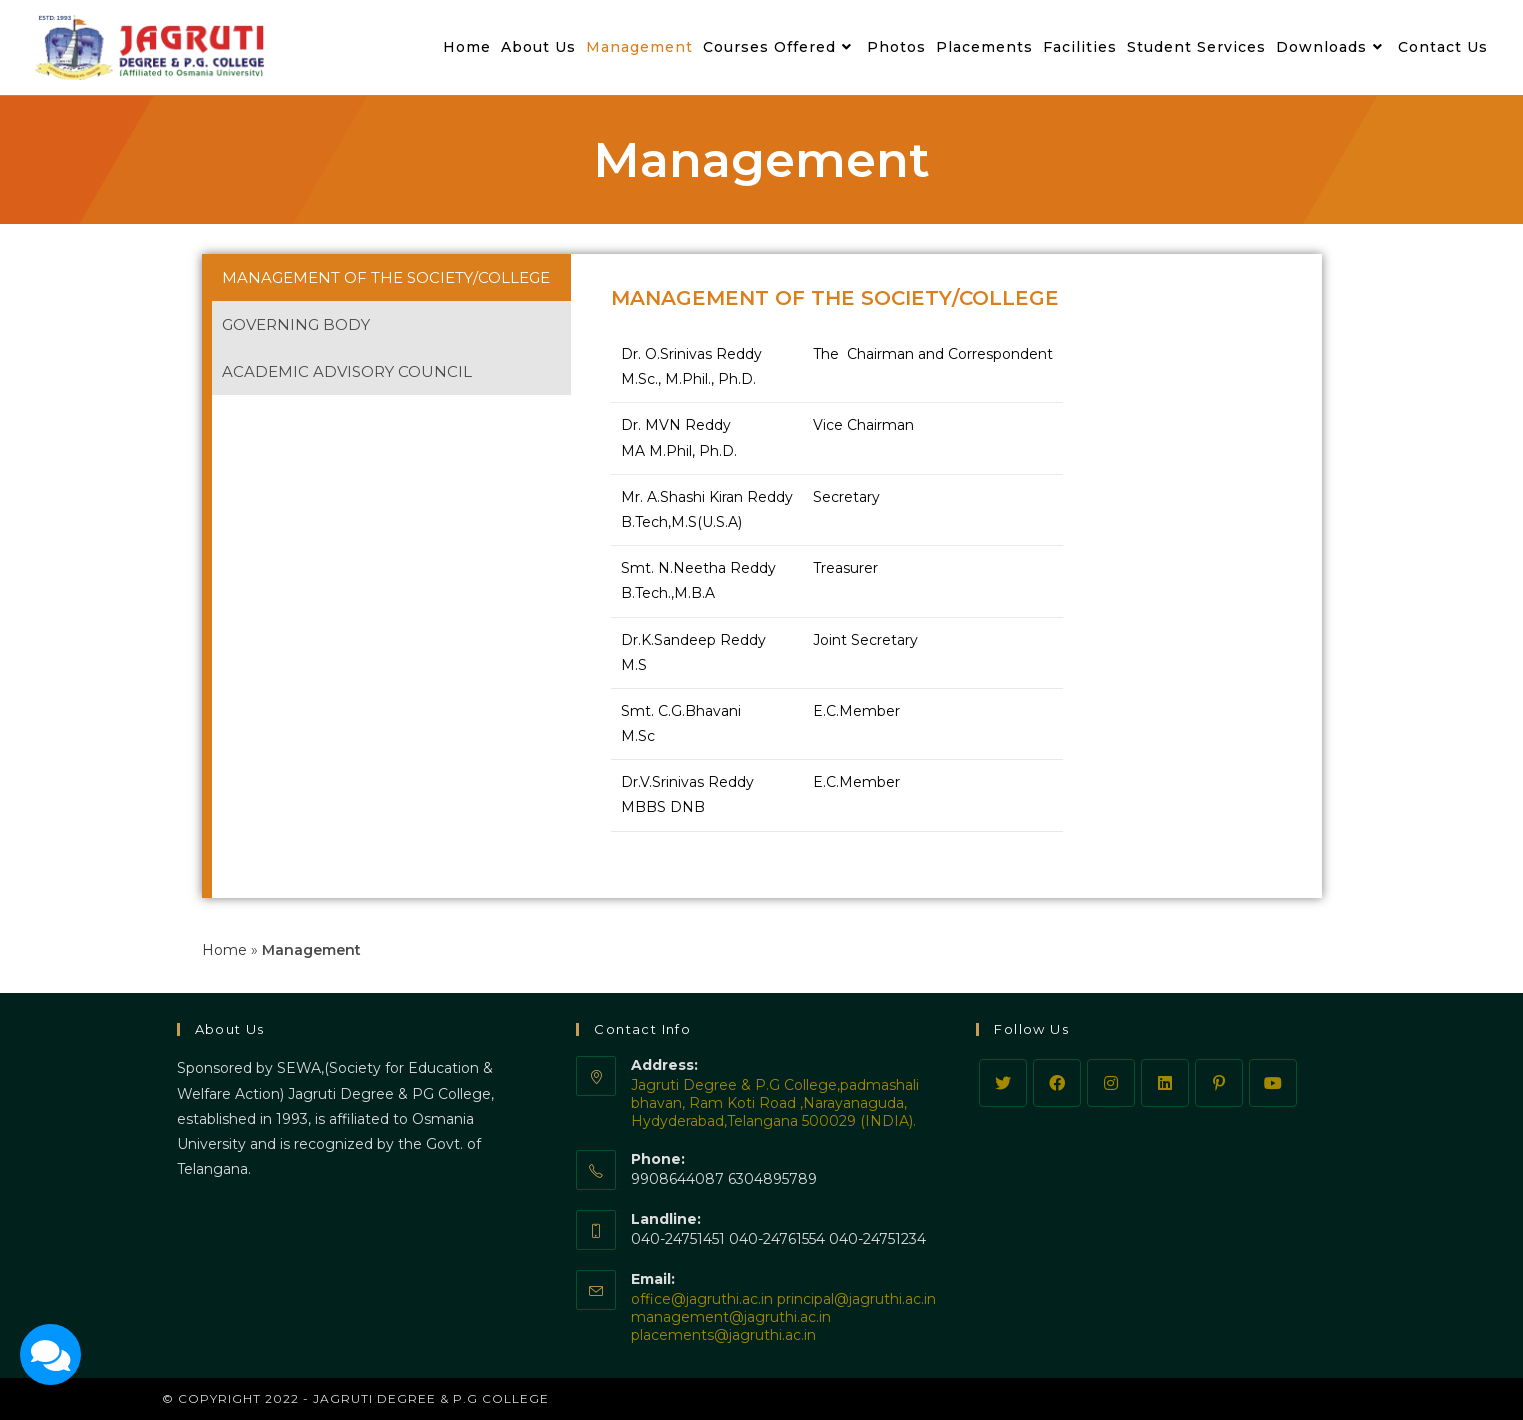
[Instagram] (1111, 1083)
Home (224, 950)
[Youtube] (1273, 1083)
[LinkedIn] (1165, 1083)
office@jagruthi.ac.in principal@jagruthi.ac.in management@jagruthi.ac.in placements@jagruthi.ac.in (783, 1317)
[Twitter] (1003, 1083)
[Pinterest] (1219, 1083)
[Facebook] (1057, 1083)
